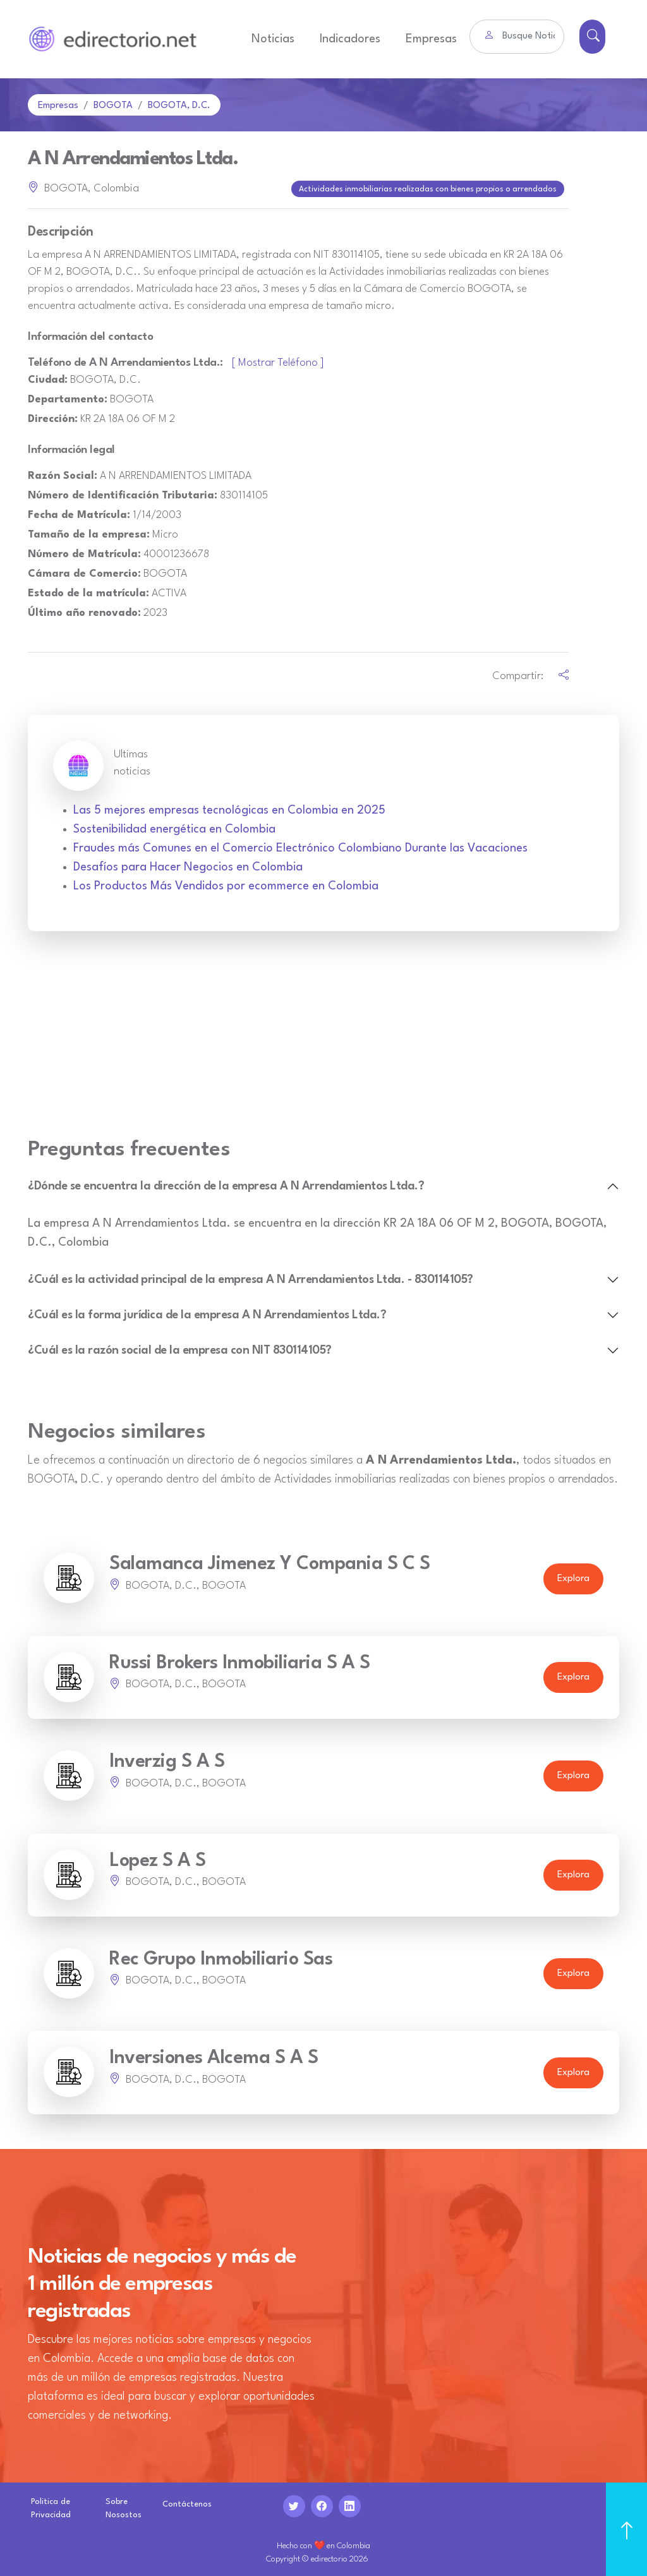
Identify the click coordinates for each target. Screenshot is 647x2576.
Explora (573, 1576)
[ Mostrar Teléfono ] (278, 360)
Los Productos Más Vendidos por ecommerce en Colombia (225, 883)
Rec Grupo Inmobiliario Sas (220, 1957)
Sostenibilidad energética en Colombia (174, 827)
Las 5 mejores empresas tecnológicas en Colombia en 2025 (229, 808)
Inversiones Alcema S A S (213, 2056)
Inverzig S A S (166, 1759)
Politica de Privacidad (51, 2506)
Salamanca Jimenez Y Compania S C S (269, 1562)
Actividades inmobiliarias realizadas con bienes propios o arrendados (429, 188)
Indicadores (350, 39)
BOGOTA (113, 106)
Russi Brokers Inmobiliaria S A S (239, 1661)
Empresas (431, 39)
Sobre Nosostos (124, 2506)
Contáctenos (187, 2502)
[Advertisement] (323, 1039)
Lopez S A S (157, 1858)
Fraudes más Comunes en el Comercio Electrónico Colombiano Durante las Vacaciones (300, 846)
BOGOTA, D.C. (179, 106)
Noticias (272, 39)
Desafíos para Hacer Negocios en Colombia (188, 864)
